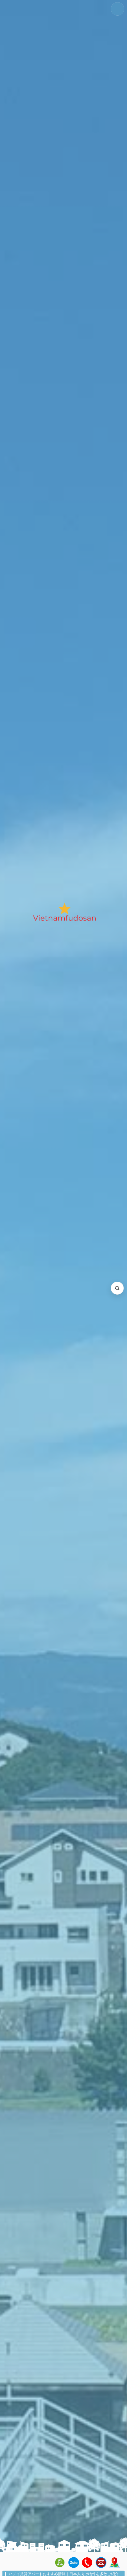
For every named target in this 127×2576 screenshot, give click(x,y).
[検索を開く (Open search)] (117, 1288)
